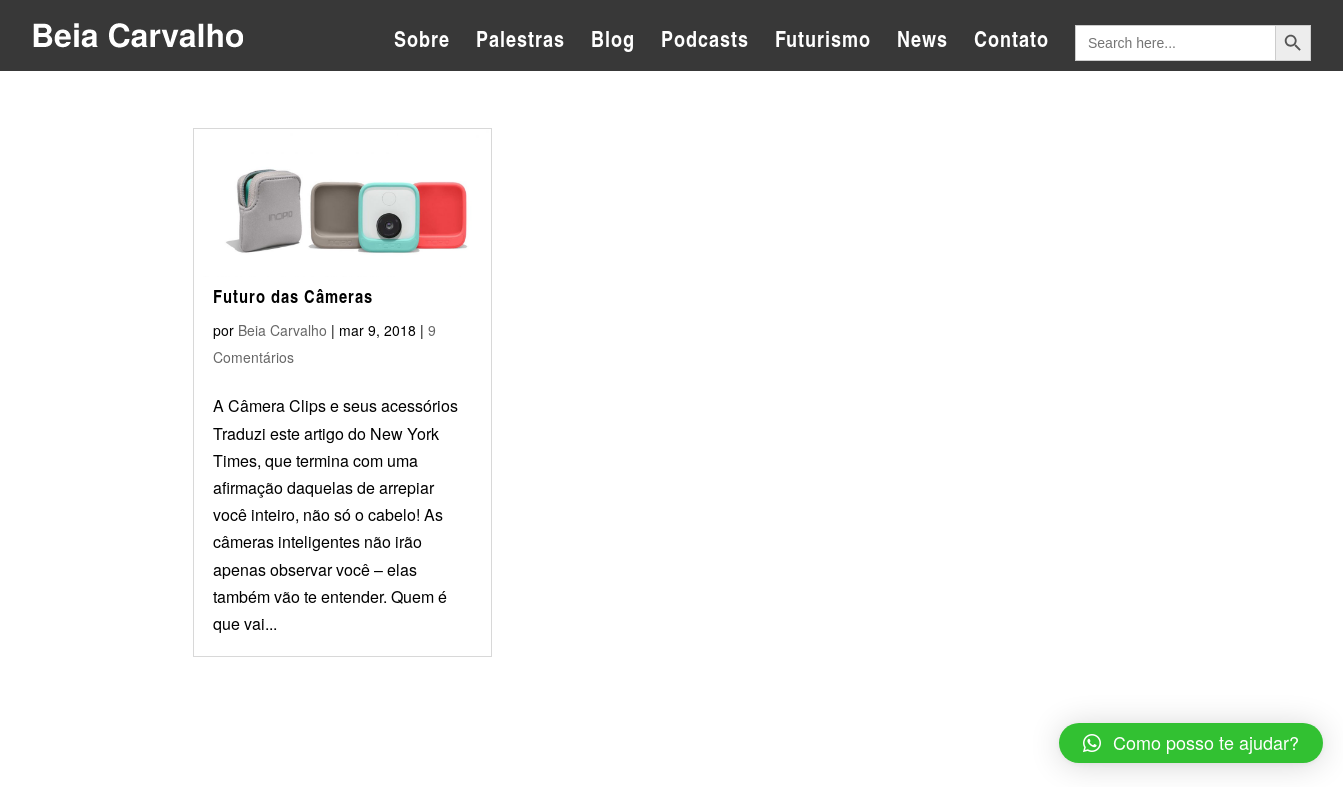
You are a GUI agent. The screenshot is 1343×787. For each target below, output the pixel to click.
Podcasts (705, 43)
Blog (613, 43)
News (922, 43)
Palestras (520, 43)
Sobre (422, 43)
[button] (1191, 743)
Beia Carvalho (282, 330)
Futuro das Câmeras (293, 296)
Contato (1011, 43)
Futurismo (823, 43)
